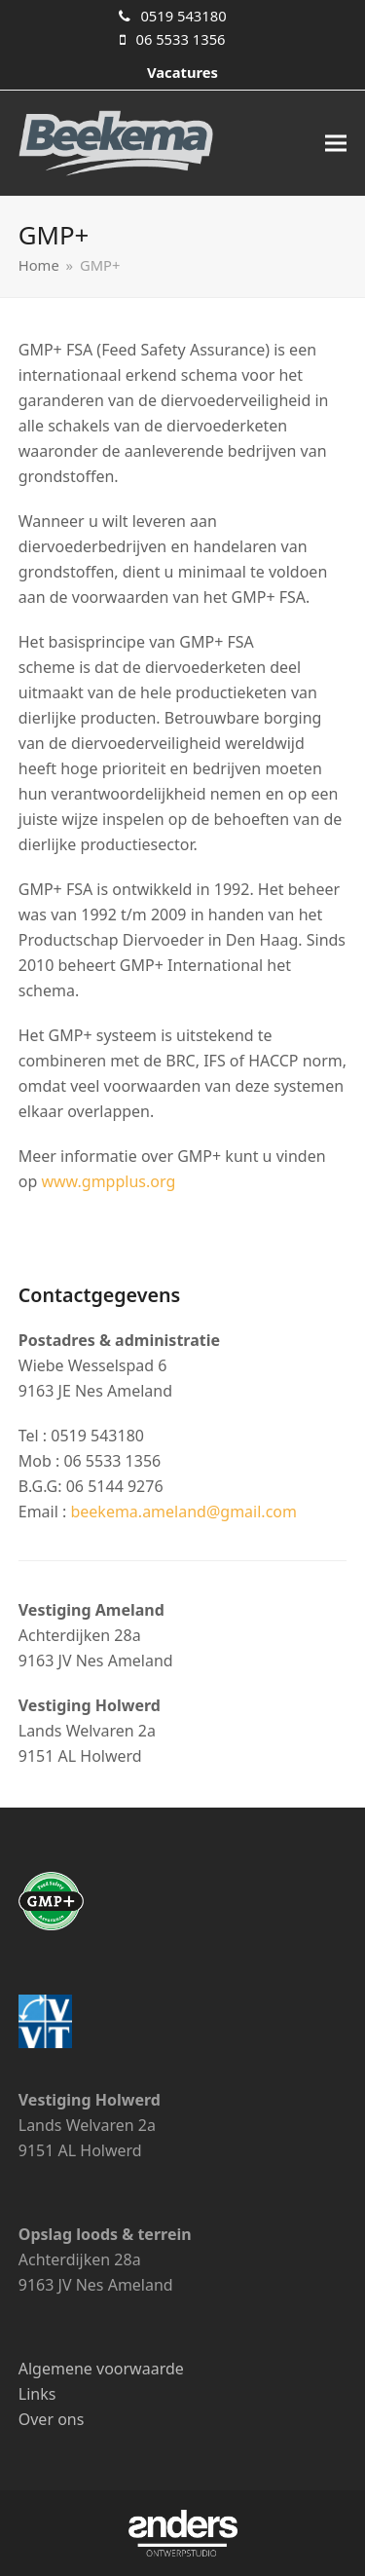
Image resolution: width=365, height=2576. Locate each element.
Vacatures (182, 72)
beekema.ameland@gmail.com (183, 1511)
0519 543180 (183, 15)
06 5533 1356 (180, 39)
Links (37, 2394)
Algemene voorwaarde (101, 2368)
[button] (336, 143)
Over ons (51, 2419)
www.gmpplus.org (108, 1181)
